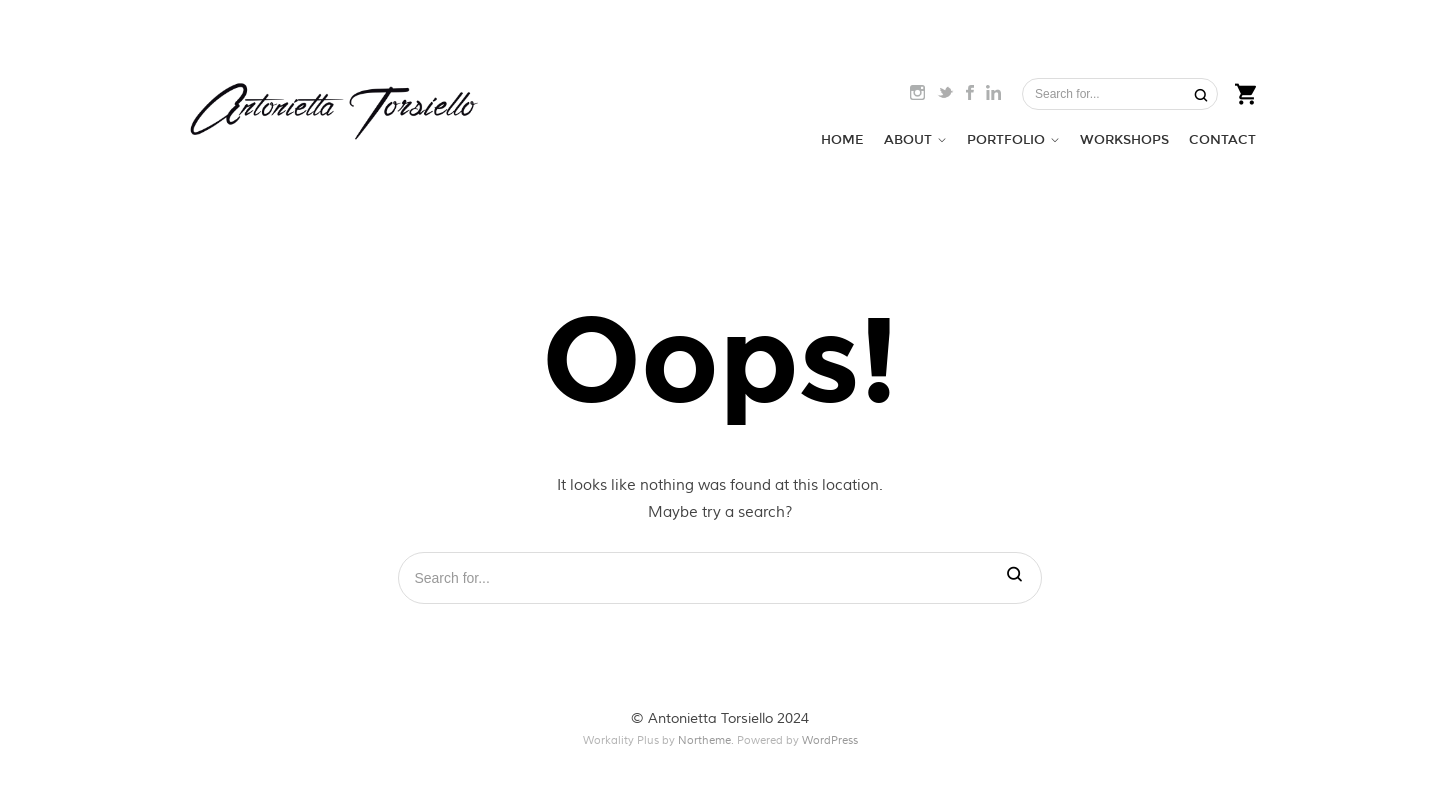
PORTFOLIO (1006, 140)
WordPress (830, 740)
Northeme (704, 740)
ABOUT (908, 140)
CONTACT (1222, 140)
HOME (842, 140)
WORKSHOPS (1124, 140)
